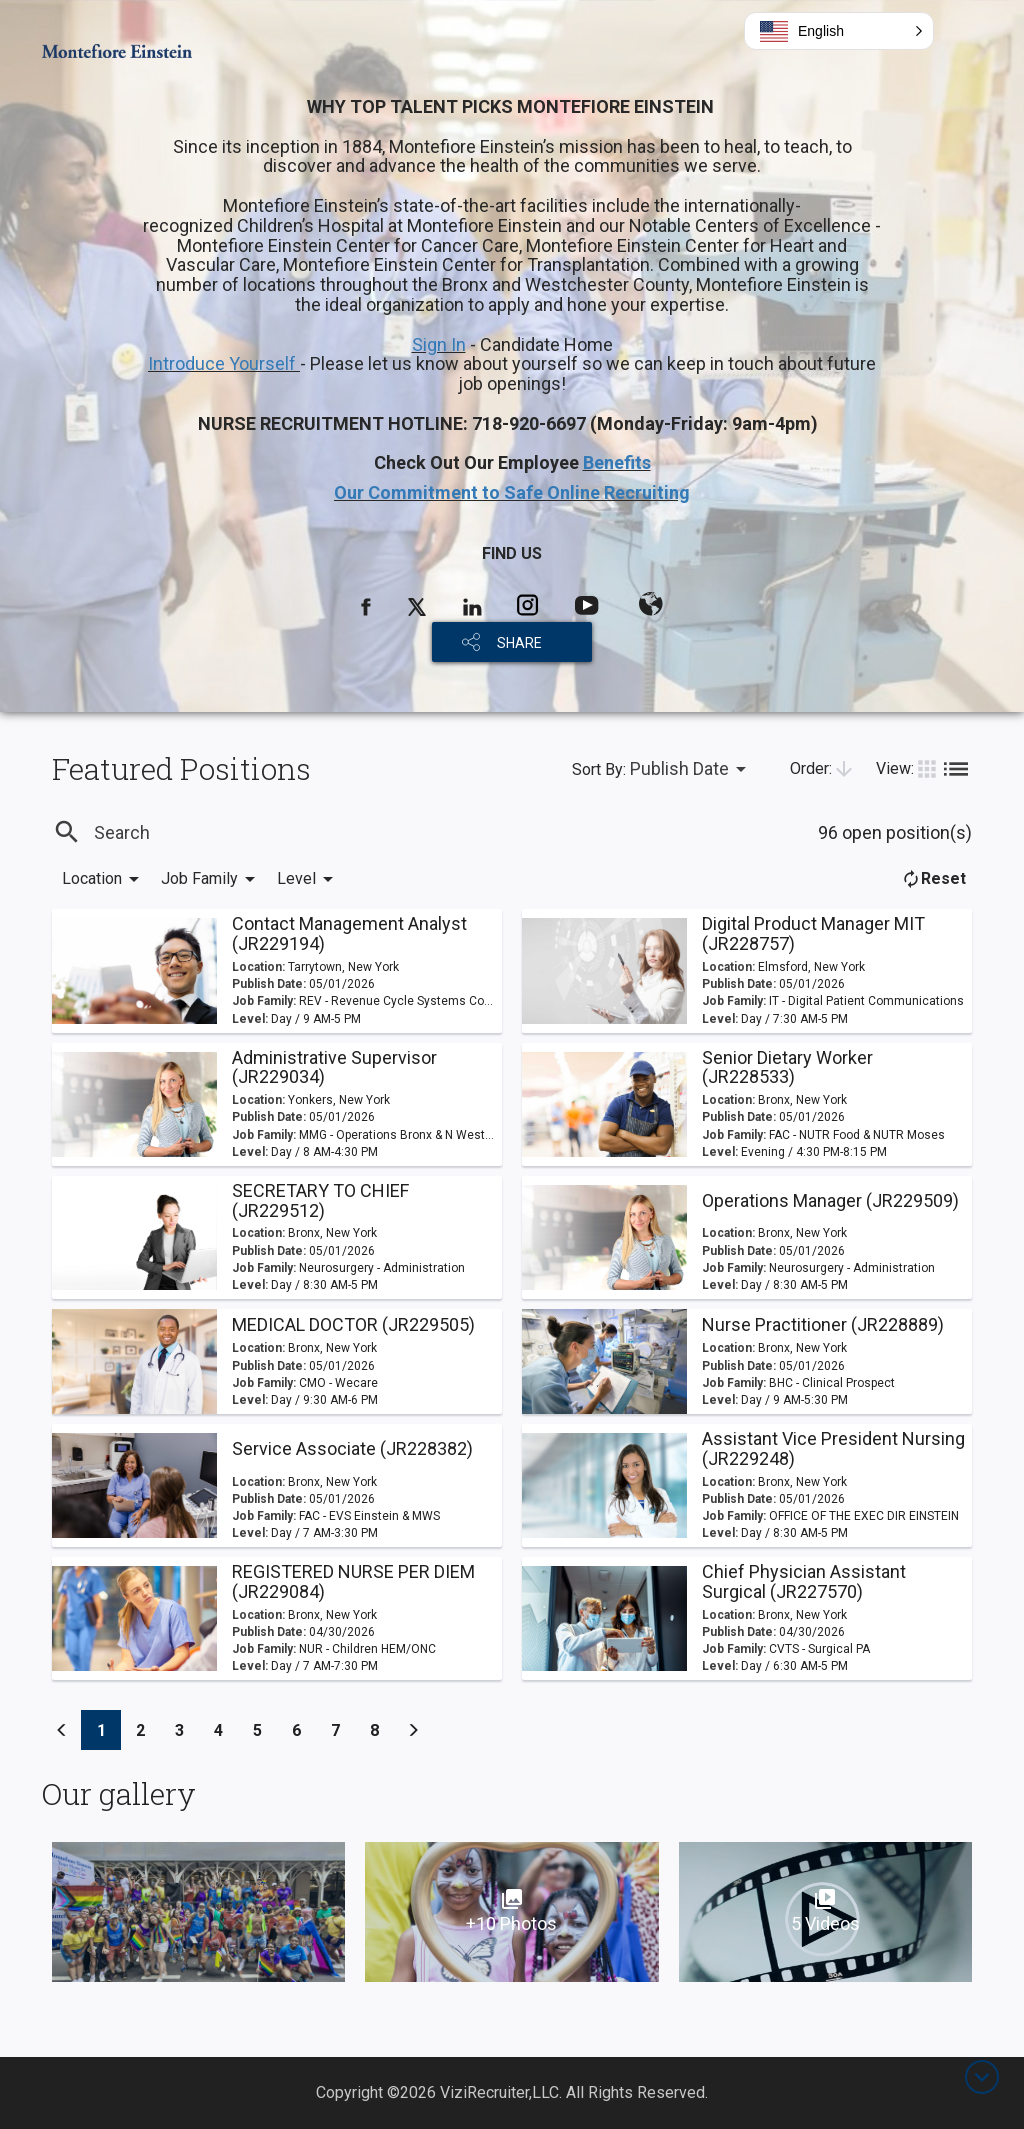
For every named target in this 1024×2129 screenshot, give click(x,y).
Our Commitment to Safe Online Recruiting (512, 492)
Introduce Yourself (224, 363)
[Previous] (62, 1730)
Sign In (439, 344)
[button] (839, 31)
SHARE (519, 643)
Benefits (617, 462)
